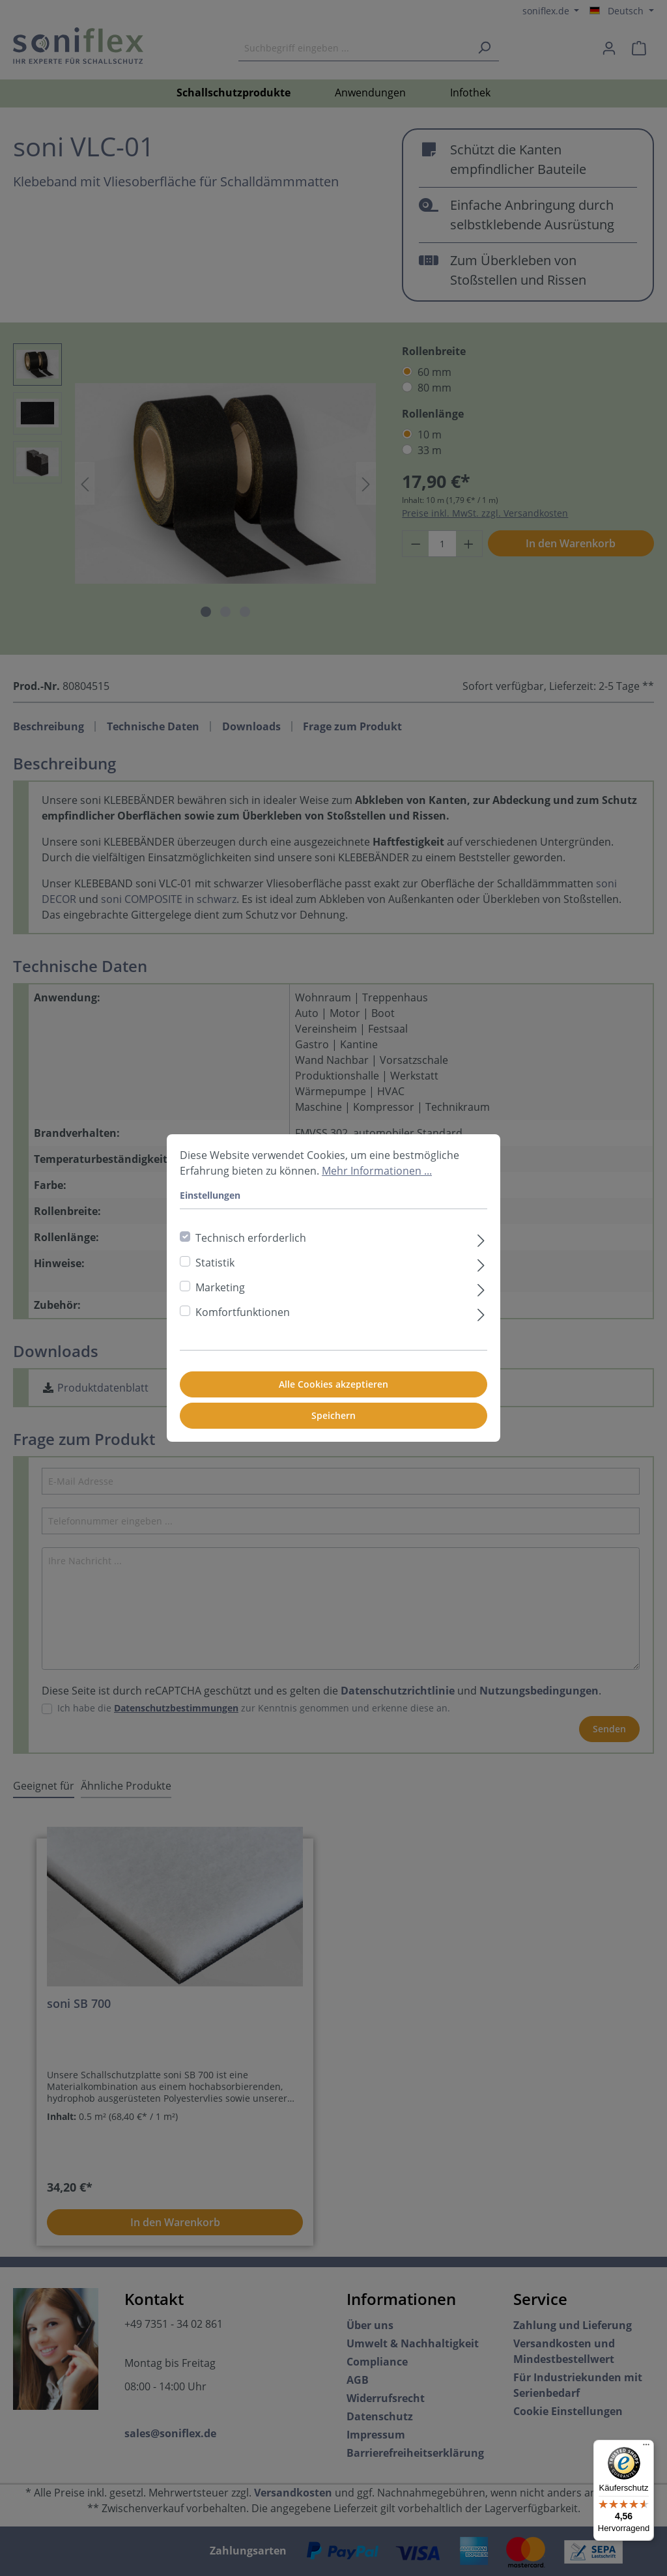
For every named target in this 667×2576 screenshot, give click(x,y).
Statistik (214, 1262)
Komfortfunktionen (242, 1312)
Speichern (333, 1415)
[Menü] (646, 2447)
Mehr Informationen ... (377, 1171)
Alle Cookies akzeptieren (333, 1384)
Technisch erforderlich (250, 1238)
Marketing (220, 1287)
